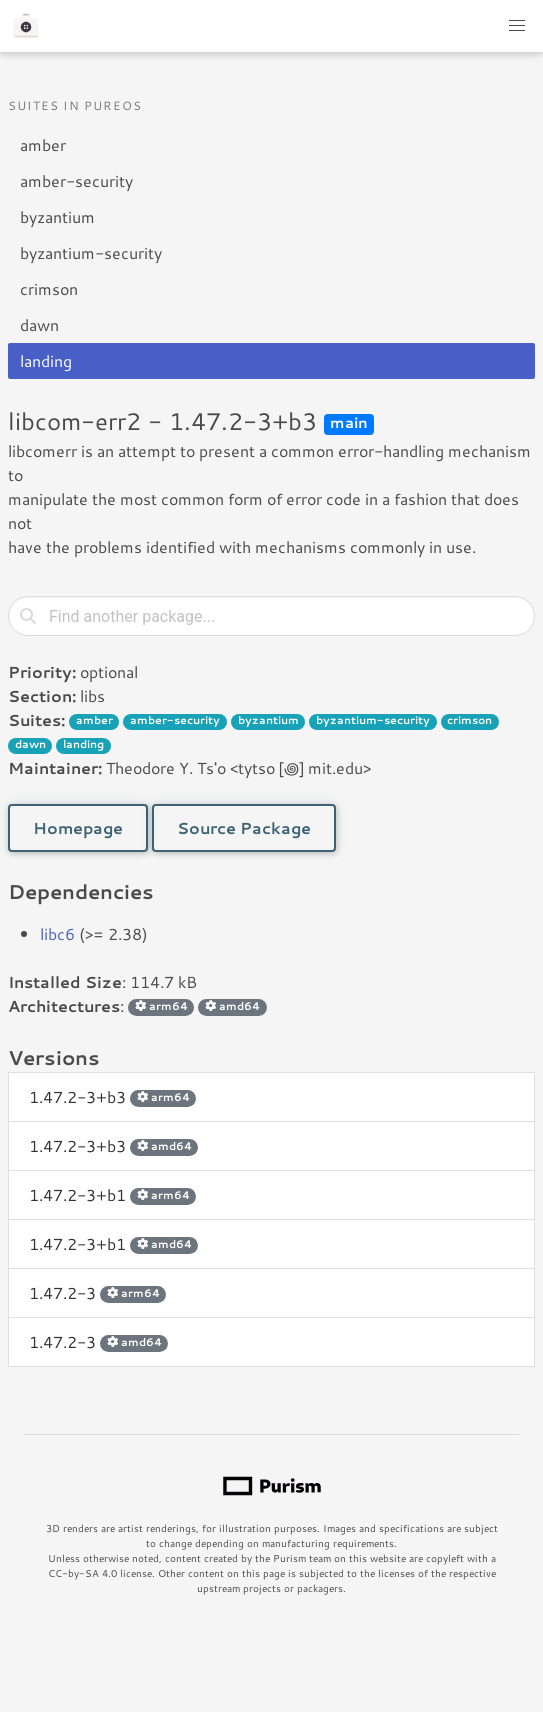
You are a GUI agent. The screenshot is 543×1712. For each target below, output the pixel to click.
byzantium (57, 216)
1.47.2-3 (97, 1292)
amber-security (76, 180)
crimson (49, 288)
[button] (517, 26)
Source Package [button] (244, 827)
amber (43, 144)
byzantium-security (91, 252)
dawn (39, 324)
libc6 (57, 933)
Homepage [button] (78, 827)
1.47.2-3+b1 (112, 1194)
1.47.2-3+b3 (112, 1096)
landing (46, 360)
